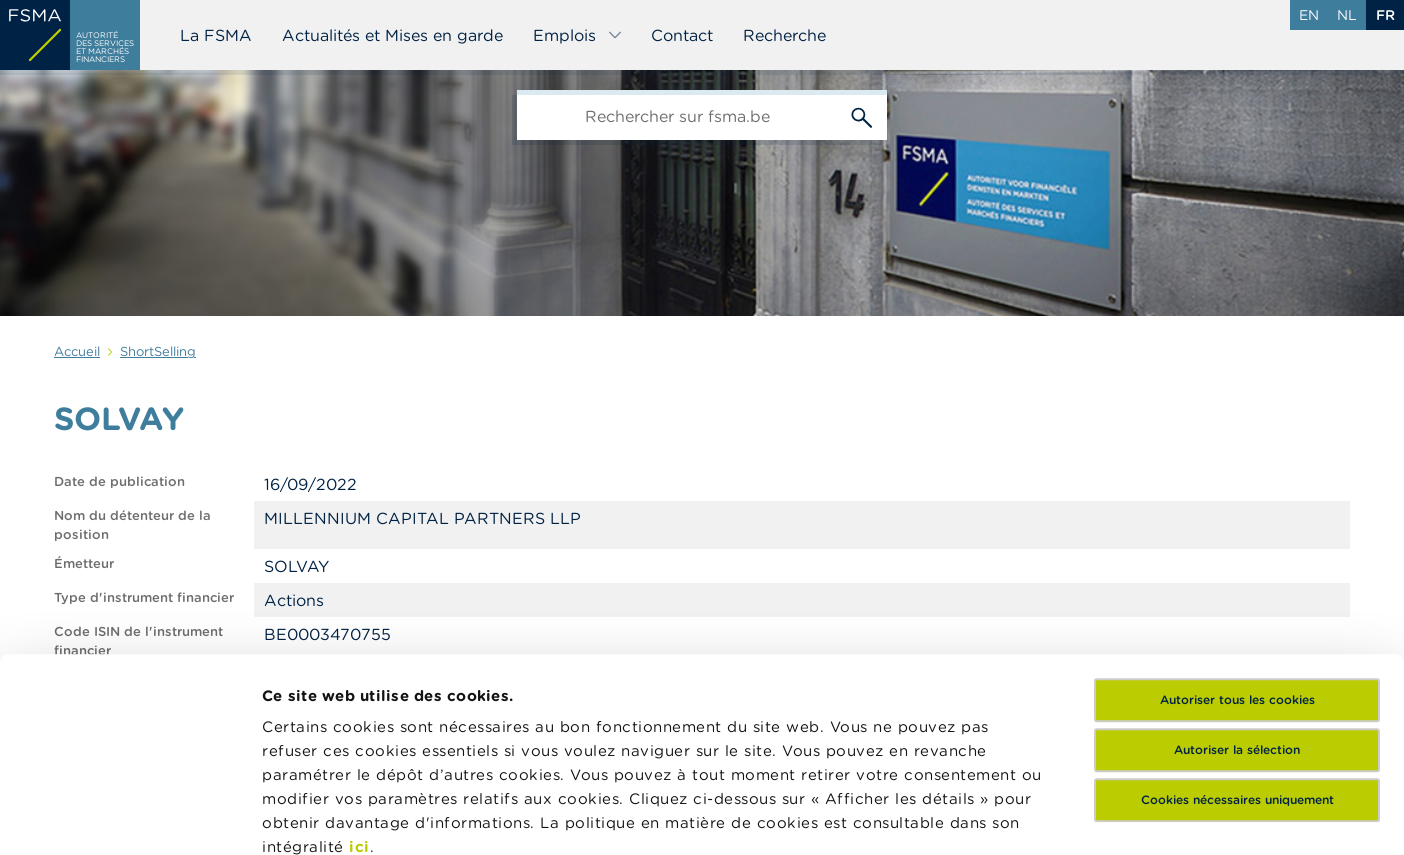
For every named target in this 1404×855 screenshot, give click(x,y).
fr (1385, 15)
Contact (682, 35)
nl (1347, 15)
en (1309, 15)
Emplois (578, 35)
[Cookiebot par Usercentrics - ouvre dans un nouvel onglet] (129, 816)
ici (359, 665)
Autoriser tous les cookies (1237, 518)
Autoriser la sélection (1237, 568)
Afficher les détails (335, 815)
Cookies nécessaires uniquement (1237, 618)
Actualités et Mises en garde (392, 35)
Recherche (784, 35)
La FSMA (216, 35)
